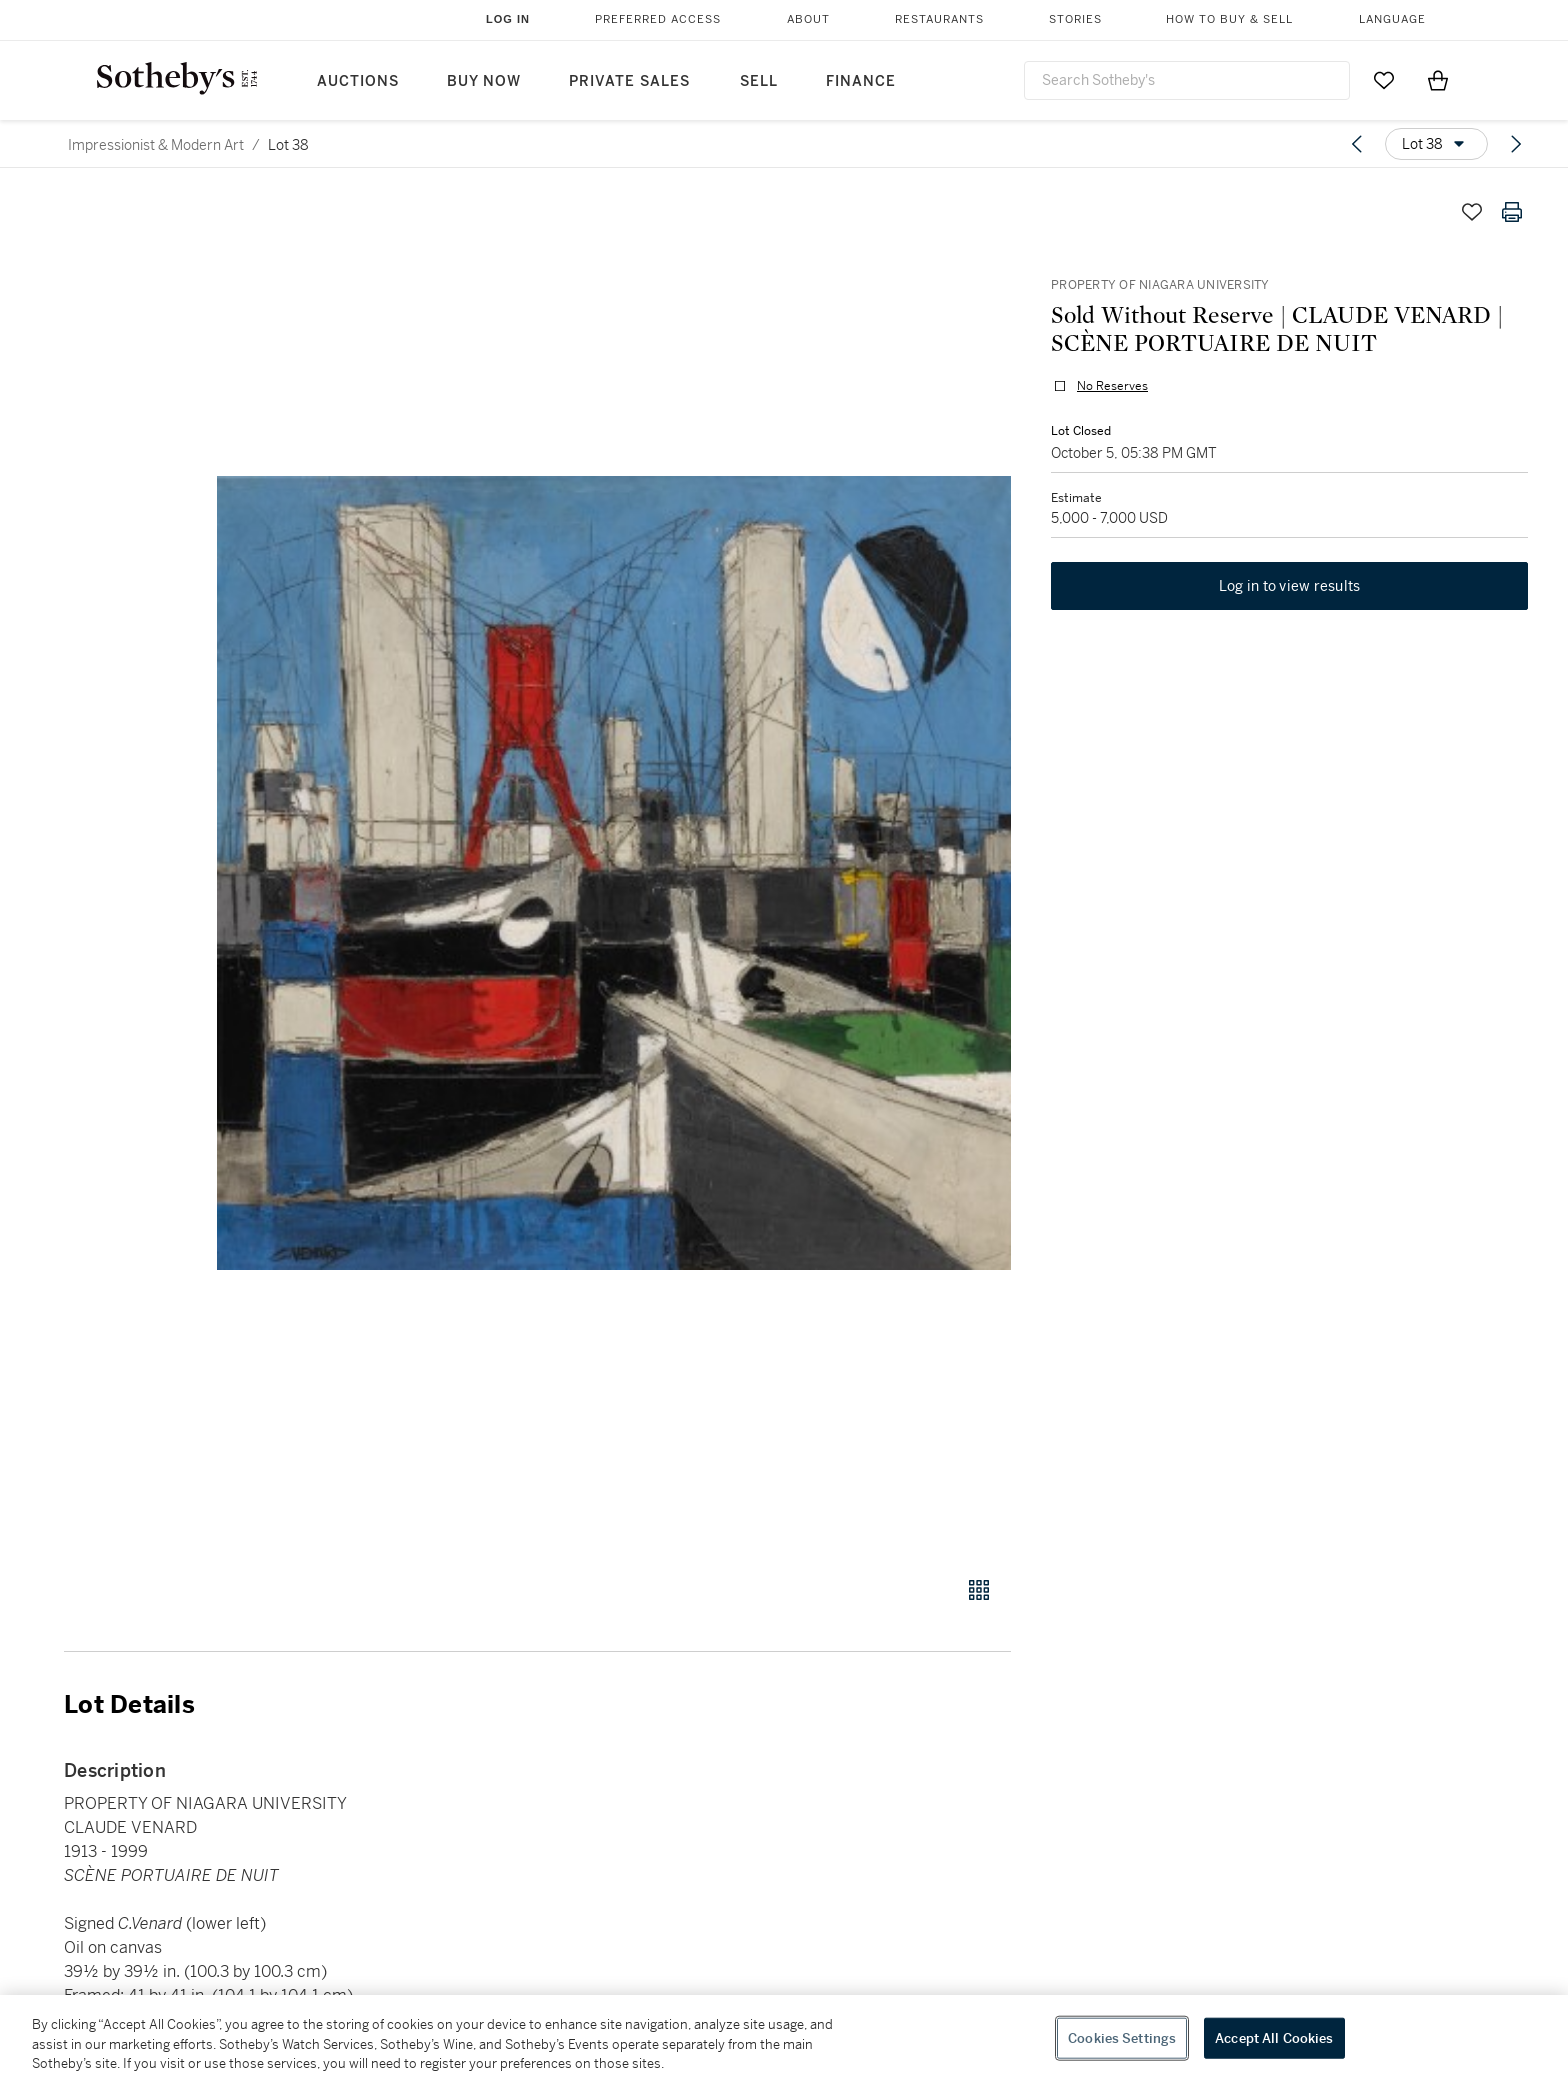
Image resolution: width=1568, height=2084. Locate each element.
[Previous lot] (1357, 144)
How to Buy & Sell (1229, 19)
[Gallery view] (979, 1590)
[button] (614, 873)
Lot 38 (288, 145)
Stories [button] (1075, 19)
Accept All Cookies (1274, 2037)
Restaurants (939, 19)
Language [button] (1392, 19)
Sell (759, 81)
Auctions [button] (358, 81)
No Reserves (1112, 386)
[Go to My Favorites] (1384, 80)
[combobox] (1187, 80)
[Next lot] (1516, 144)
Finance (861, 81)
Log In (508, 19)
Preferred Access (658, 19)
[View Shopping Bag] (1438, 80)
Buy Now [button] (484, 81)
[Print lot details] (1512, 212)
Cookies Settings (1122, 2037)
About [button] (808, 19)
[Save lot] (1472, 212)
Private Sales (629, 81)
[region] (784, 2039)
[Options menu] (1436, 144)
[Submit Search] (1327, 80)
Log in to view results (1290, 586)
